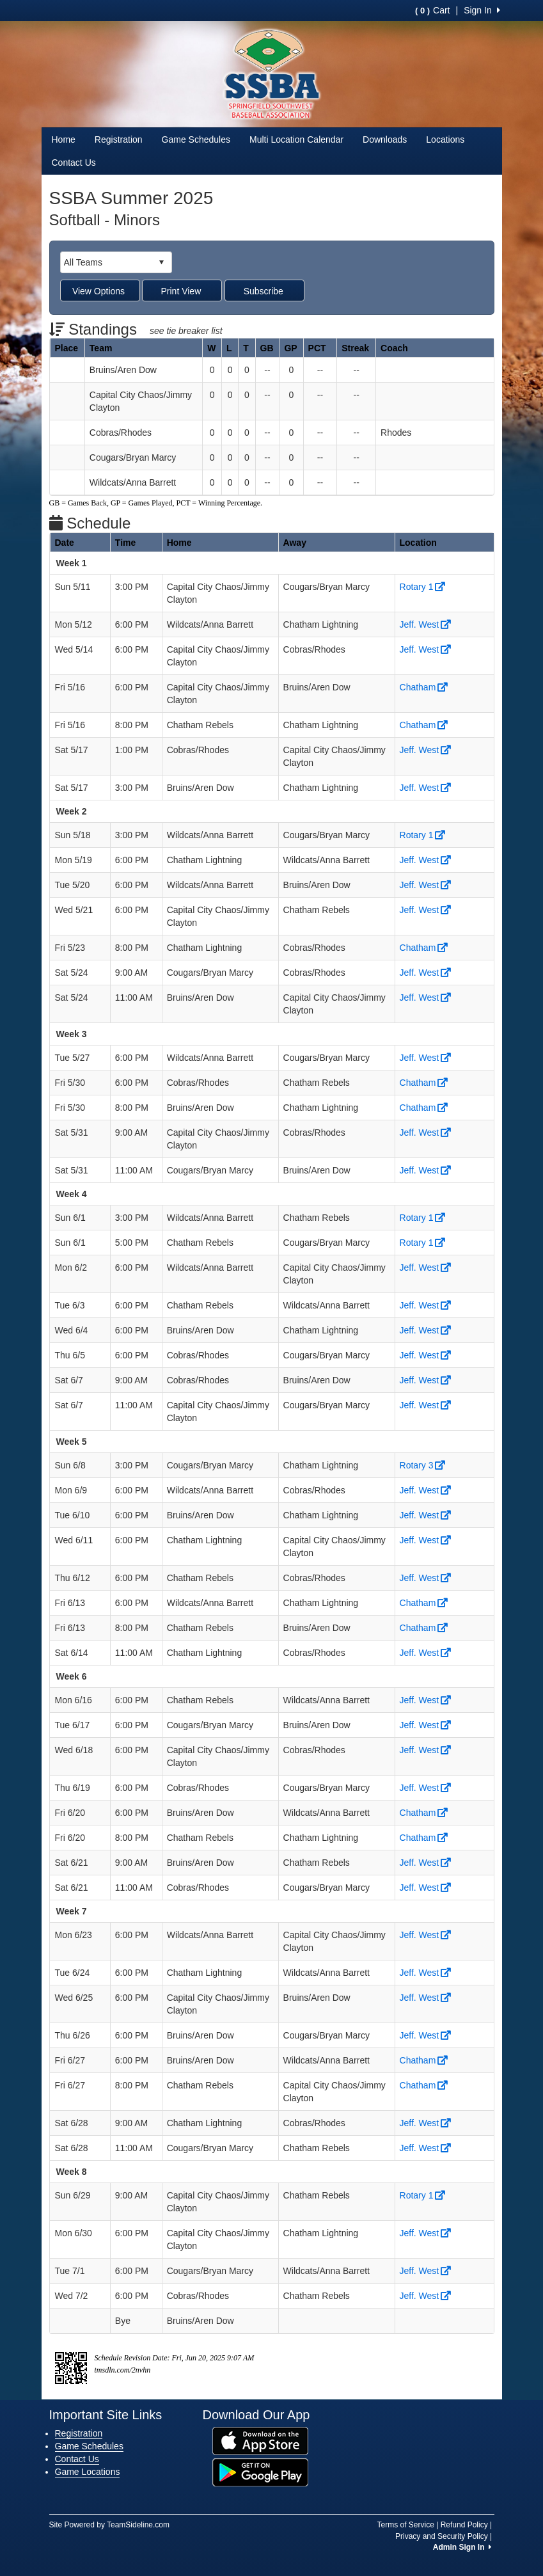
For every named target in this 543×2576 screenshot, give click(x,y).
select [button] (161, 262)
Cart (432, 10)
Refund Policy (464, 2524)
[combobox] (106, 262)
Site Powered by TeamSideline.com (109, 2524)
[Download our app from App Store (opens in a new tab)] (260, 2440)
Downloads (385, 139)
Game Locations (87, 2472)
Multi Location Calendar (296, 139)
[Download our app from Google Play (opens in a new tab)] (260, 2471)
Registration (119, 139)
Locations (445, 139)
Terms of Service (405, 2524)
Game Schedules (196, 139)
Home (63, 139)
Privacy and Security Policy (441, 2536)
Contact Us (74, 162)
